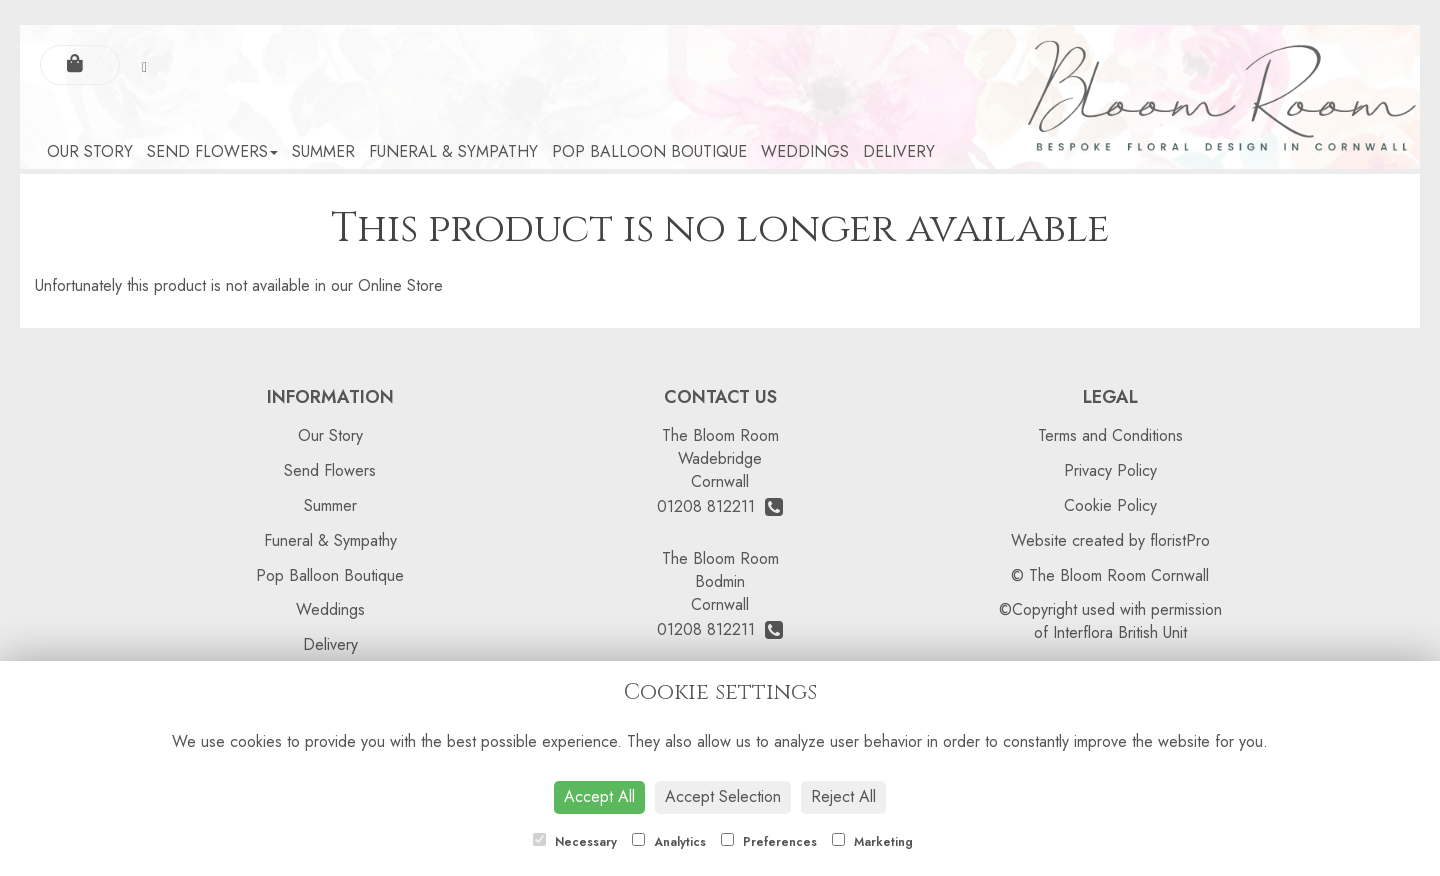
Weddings (805, 151)
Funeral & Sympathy (453, 151)
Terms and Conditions (1110, 435)
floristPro (1180, 540)
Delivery (899, 151)
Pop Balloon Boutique (649, 151)
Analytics (669, 842)
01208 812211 (720, 506)
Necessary (575, 842)
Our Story (90, 151)
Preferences (769, 842)
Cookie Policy (1110, 505)
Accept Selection (723, 796)
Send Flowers (212, 151)
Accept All (599, 796)
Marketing (872, 842)
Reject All (843, 796)
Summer (323, 151)
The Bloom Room (720, 435)
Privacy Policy (1110, 470)
